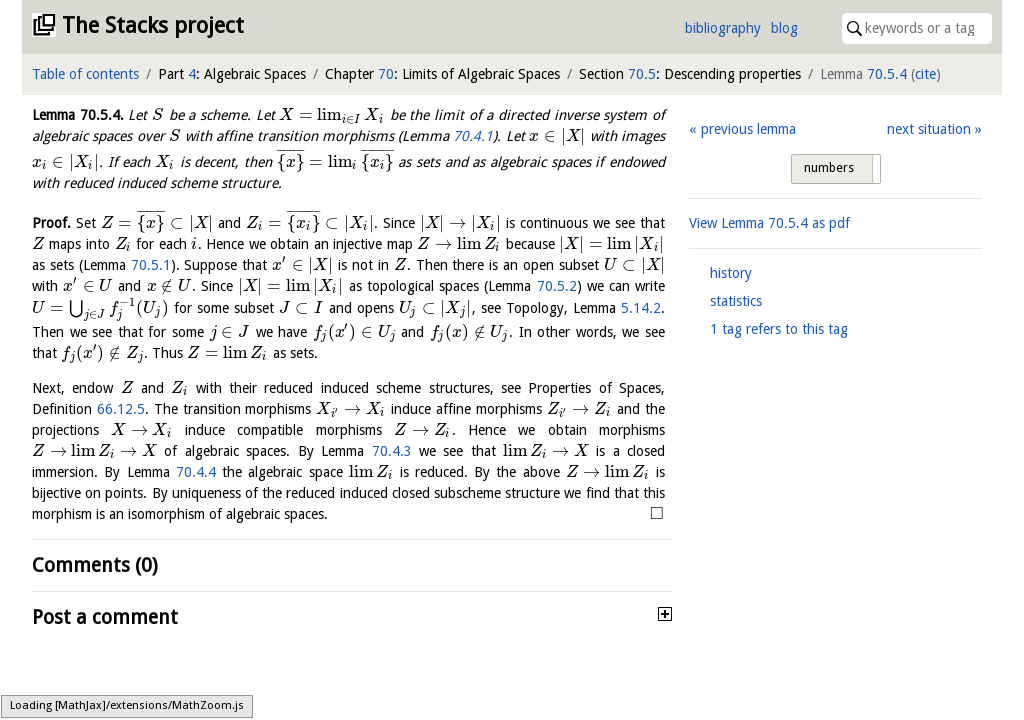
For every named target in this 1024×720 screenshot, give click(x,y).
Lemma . (78, 115)
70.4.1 (473, 136)
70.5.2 (557, 286)
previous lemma (748, 129)
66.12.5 (121, 409)
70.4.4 (196, 472)
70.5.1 (151, 265)
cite (925, 74)
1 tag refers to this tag (779, 329)
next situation (929, 129)
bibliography (723, 28)
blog (784, 28)
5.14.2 (641, 308)
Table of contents (85, 74)
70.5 (642, 74)
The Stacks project (153, 25)
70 (386, 74)
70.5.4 (887, 74)
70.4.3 (392, 451)
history (731, 273)
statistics (736, 301)
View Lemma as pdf (769, 223)
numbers (829, 168)
